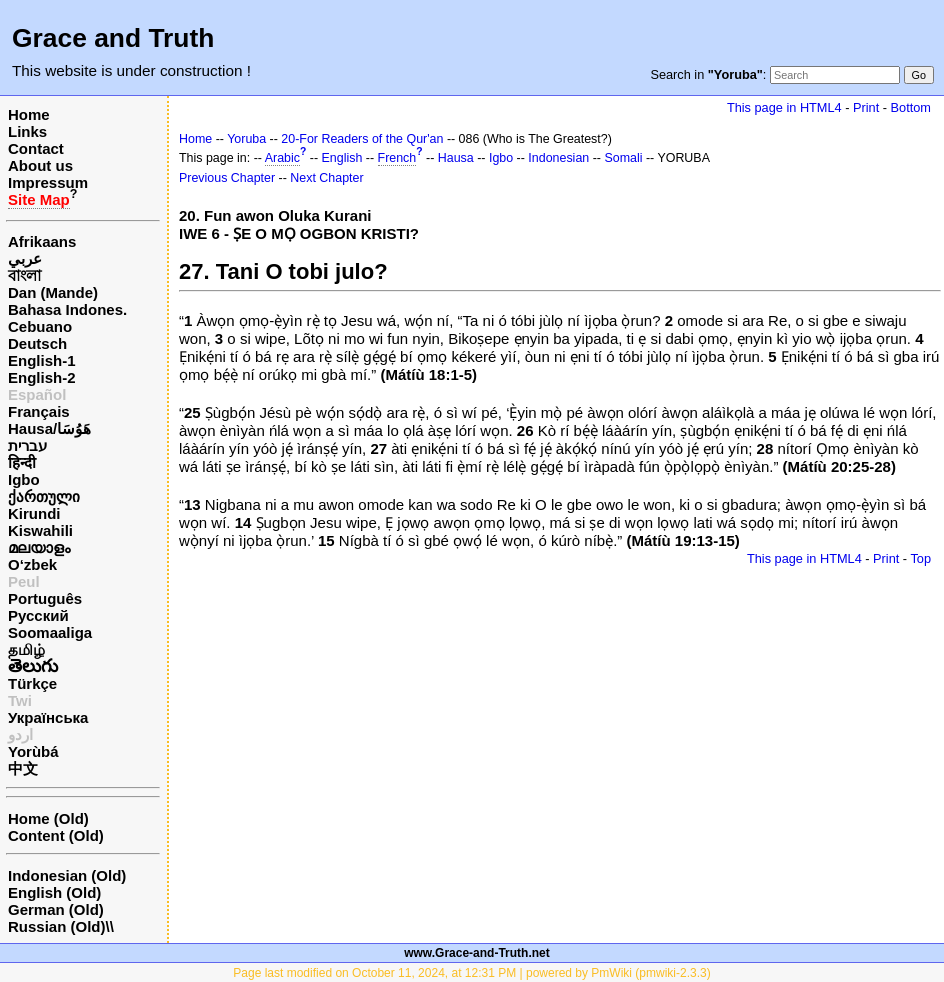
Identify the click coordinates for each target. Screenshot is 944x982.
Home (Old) (48, 818)
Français (39, 411)
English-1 (42, 360)
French (397, 158)
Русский (38, 615)
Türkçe (32, 683)
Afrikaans (42, 241)
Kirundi (34, 513)
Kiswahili (40, 530)
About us (40, 165)
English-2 (42, 377)
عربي (25, 258)
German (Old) (56, 909)
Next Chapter (326, 178)
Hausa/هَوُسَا (49, 428)
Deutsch (37, 343)
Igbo (24, 479)
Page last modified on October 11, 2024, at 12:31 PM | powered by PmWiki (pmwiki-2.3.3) (471, 973)
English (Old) (54, 892)
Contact (36, 148)
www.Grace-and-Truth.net (477, 953)
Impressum (48, 182)
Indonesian (558, 158)
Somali (623, 158)
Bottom (911, 107)
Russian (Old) (57, 926)
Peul (24, 581)
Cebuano (40, 326)
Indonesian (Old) (67, 875)
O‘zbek (32, 564)
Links (27, 131)
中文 (23, 768)
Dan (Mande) (53, 292)
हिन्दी (22, 462)
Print (866, 107)
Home (29, 114)
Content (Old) (56, 835)
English (342, 158)
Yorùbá (33, 751)
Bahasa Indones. (67, 309)
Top (920, 558)
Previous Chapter (227, 178)
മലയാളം (39, 547)
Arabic (282, 158)
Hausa (456, 158)
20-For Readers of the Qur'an (362, 139)
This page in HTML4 (784, 107)
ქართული (44, 496)
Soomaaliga (50, 632)
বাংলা (24, 275)
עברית (27, 445)
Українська (48, 717)
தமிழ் (26, 649)
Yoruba (246, 139)
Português (45, 598)
